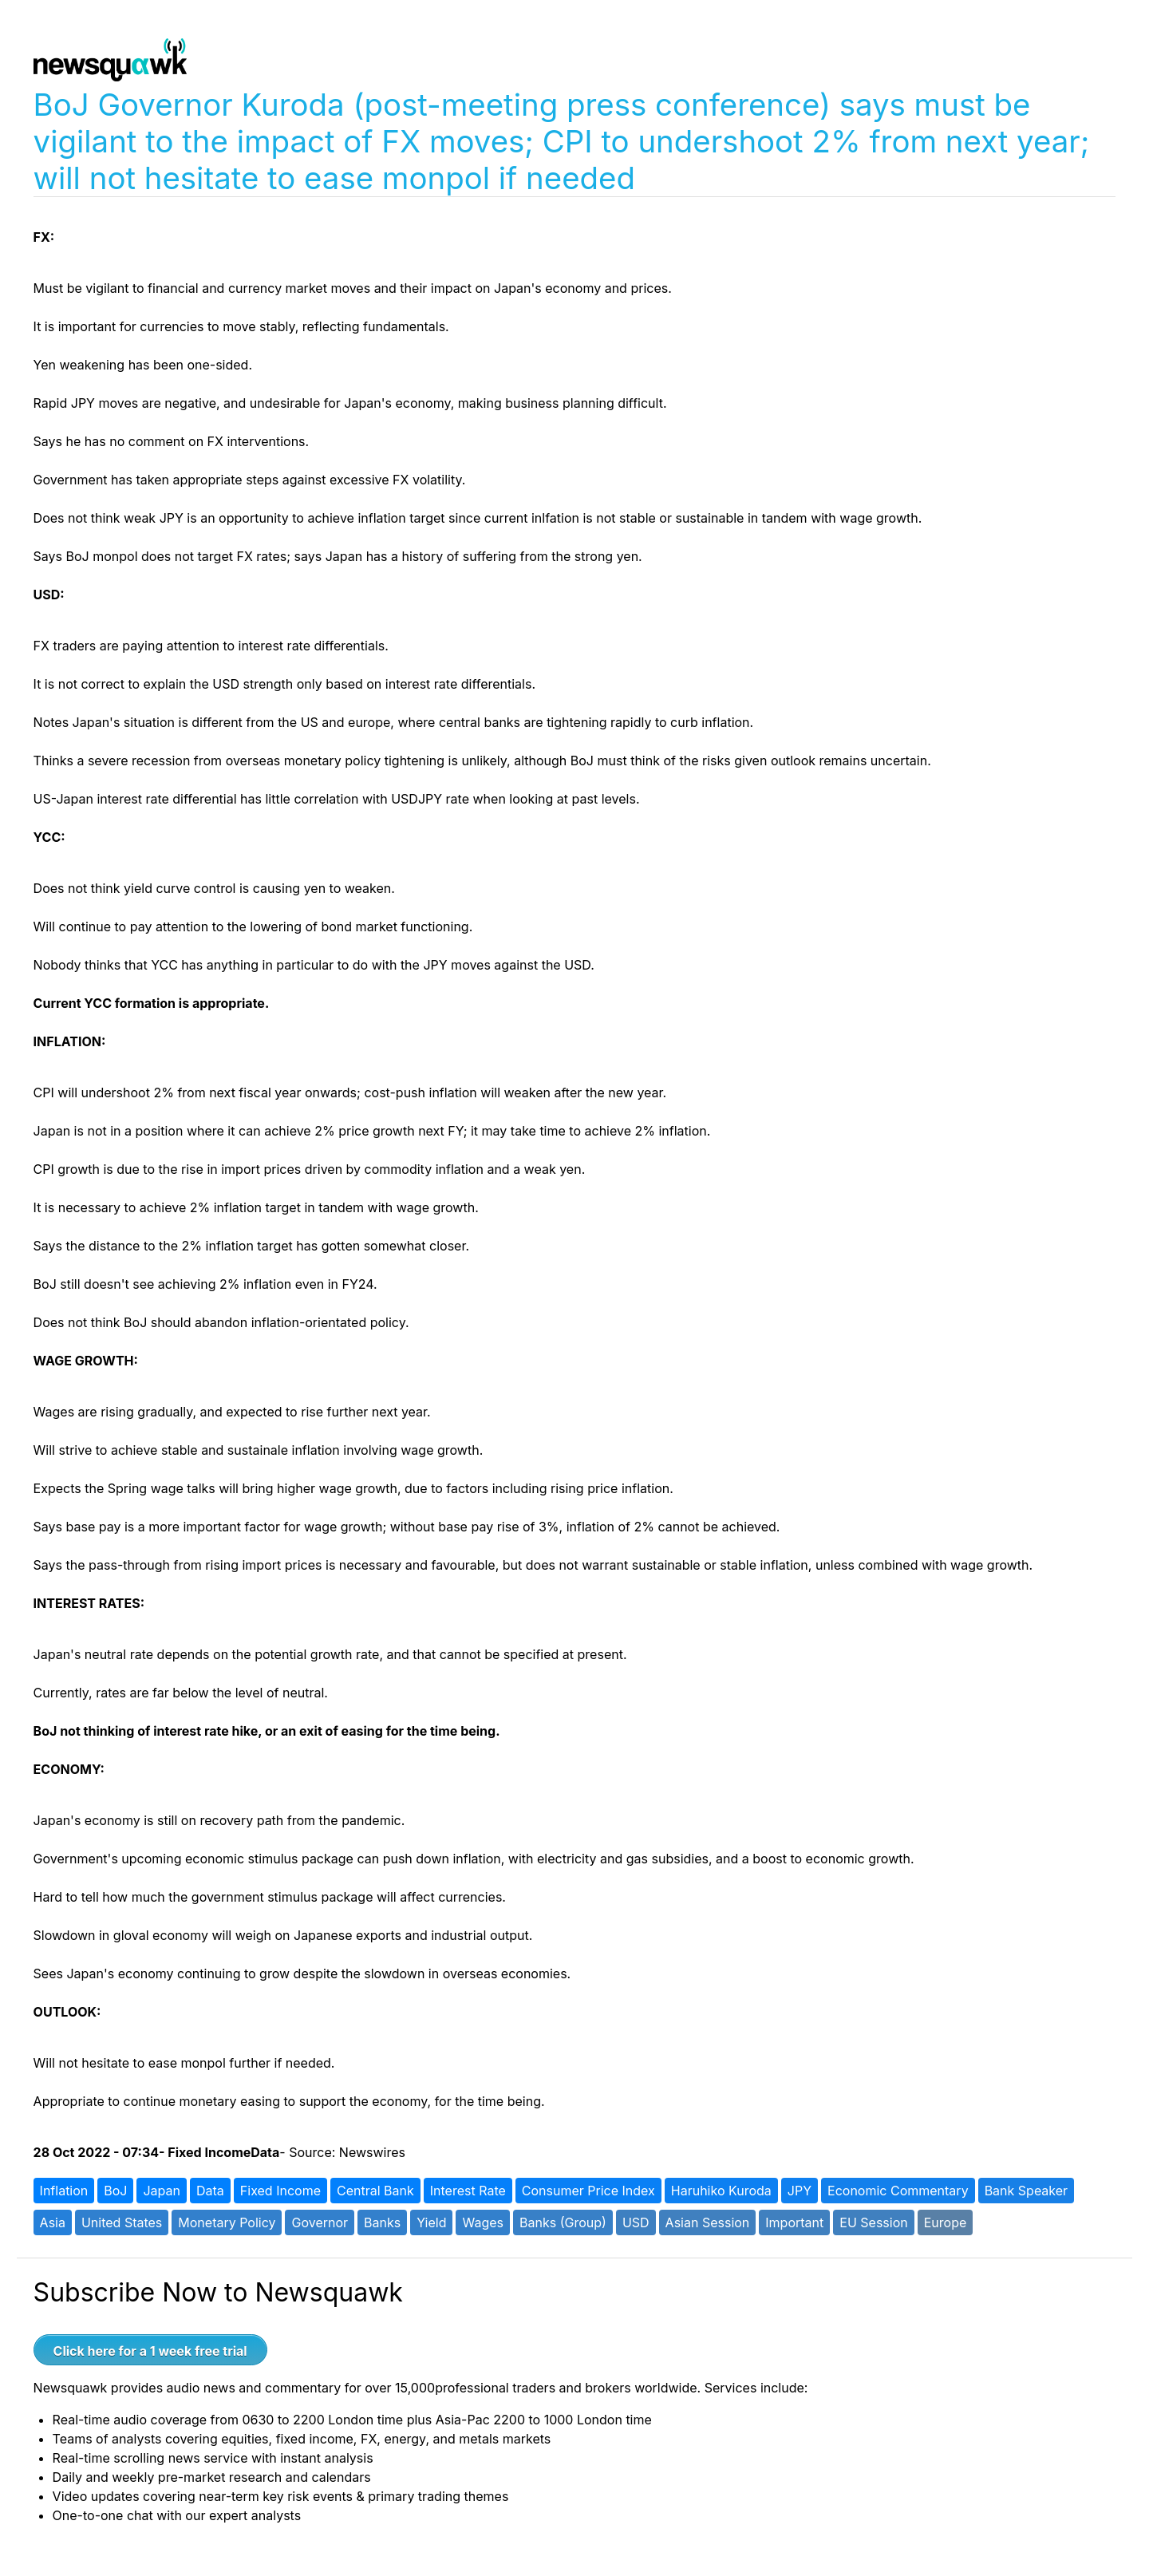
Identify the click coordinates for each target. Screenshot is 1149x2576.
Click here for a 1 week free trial (150, 2351)
